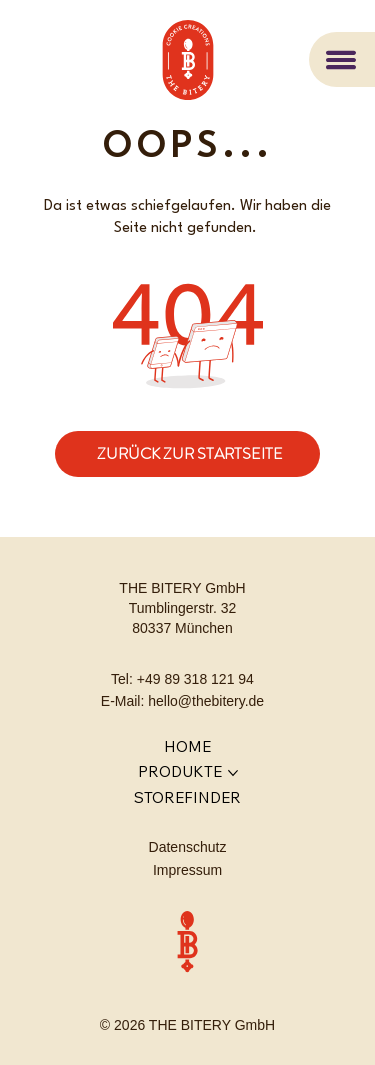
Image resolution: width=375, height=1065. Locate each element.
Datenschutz (188, 847)
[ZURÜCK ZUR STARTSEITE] (187, 454)
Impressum (187, 870)
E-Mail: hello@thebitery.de (182, 701)
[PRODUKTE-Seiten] (233, 773)
